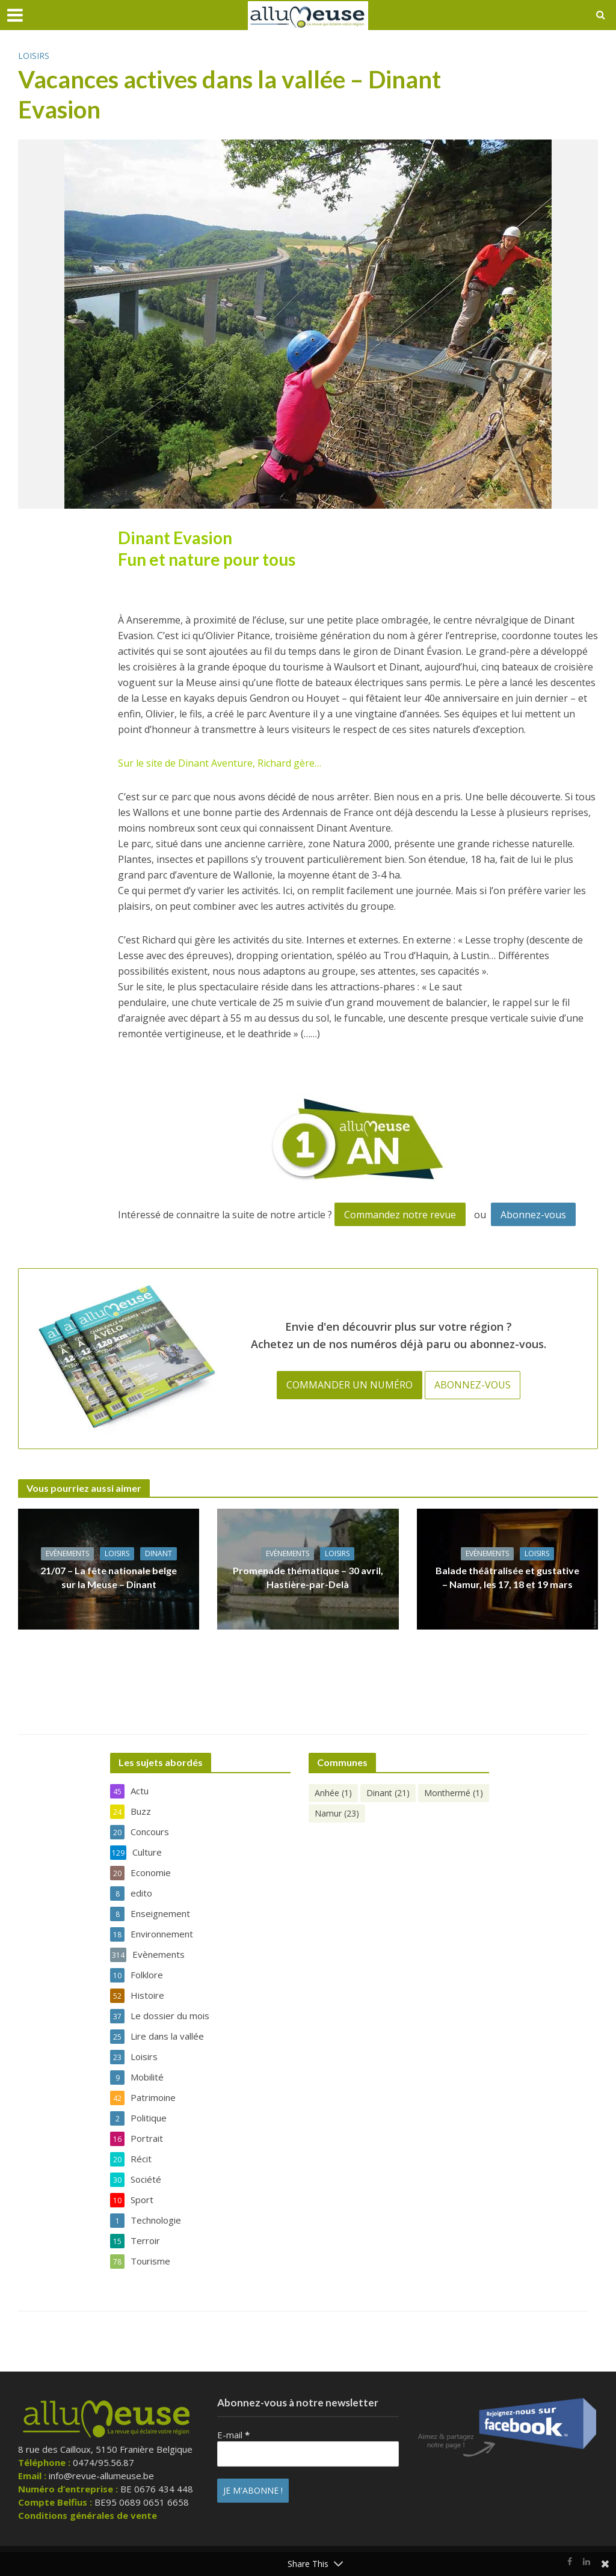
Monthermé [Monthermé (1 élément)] (453, 1793)
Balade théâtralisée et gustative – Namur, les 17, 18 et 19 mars (507, 1577)
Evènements (67, 1553)
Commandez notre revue (400, 1214)
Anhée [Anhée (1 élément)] (333, 1793)
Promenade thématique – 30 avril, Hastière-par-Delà (308, 1577)
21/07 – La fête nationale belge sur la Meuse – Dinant (108, 1577)
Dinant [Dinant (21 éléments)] (388, 1793)
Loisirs (33, 55)
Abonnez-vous (533, 1214)
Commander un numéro (349, 1384)
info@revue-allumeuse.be (101, 2476)
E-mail (233, 2435)
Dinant (158, 1553)
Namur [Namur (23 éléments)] (337, 1813)
